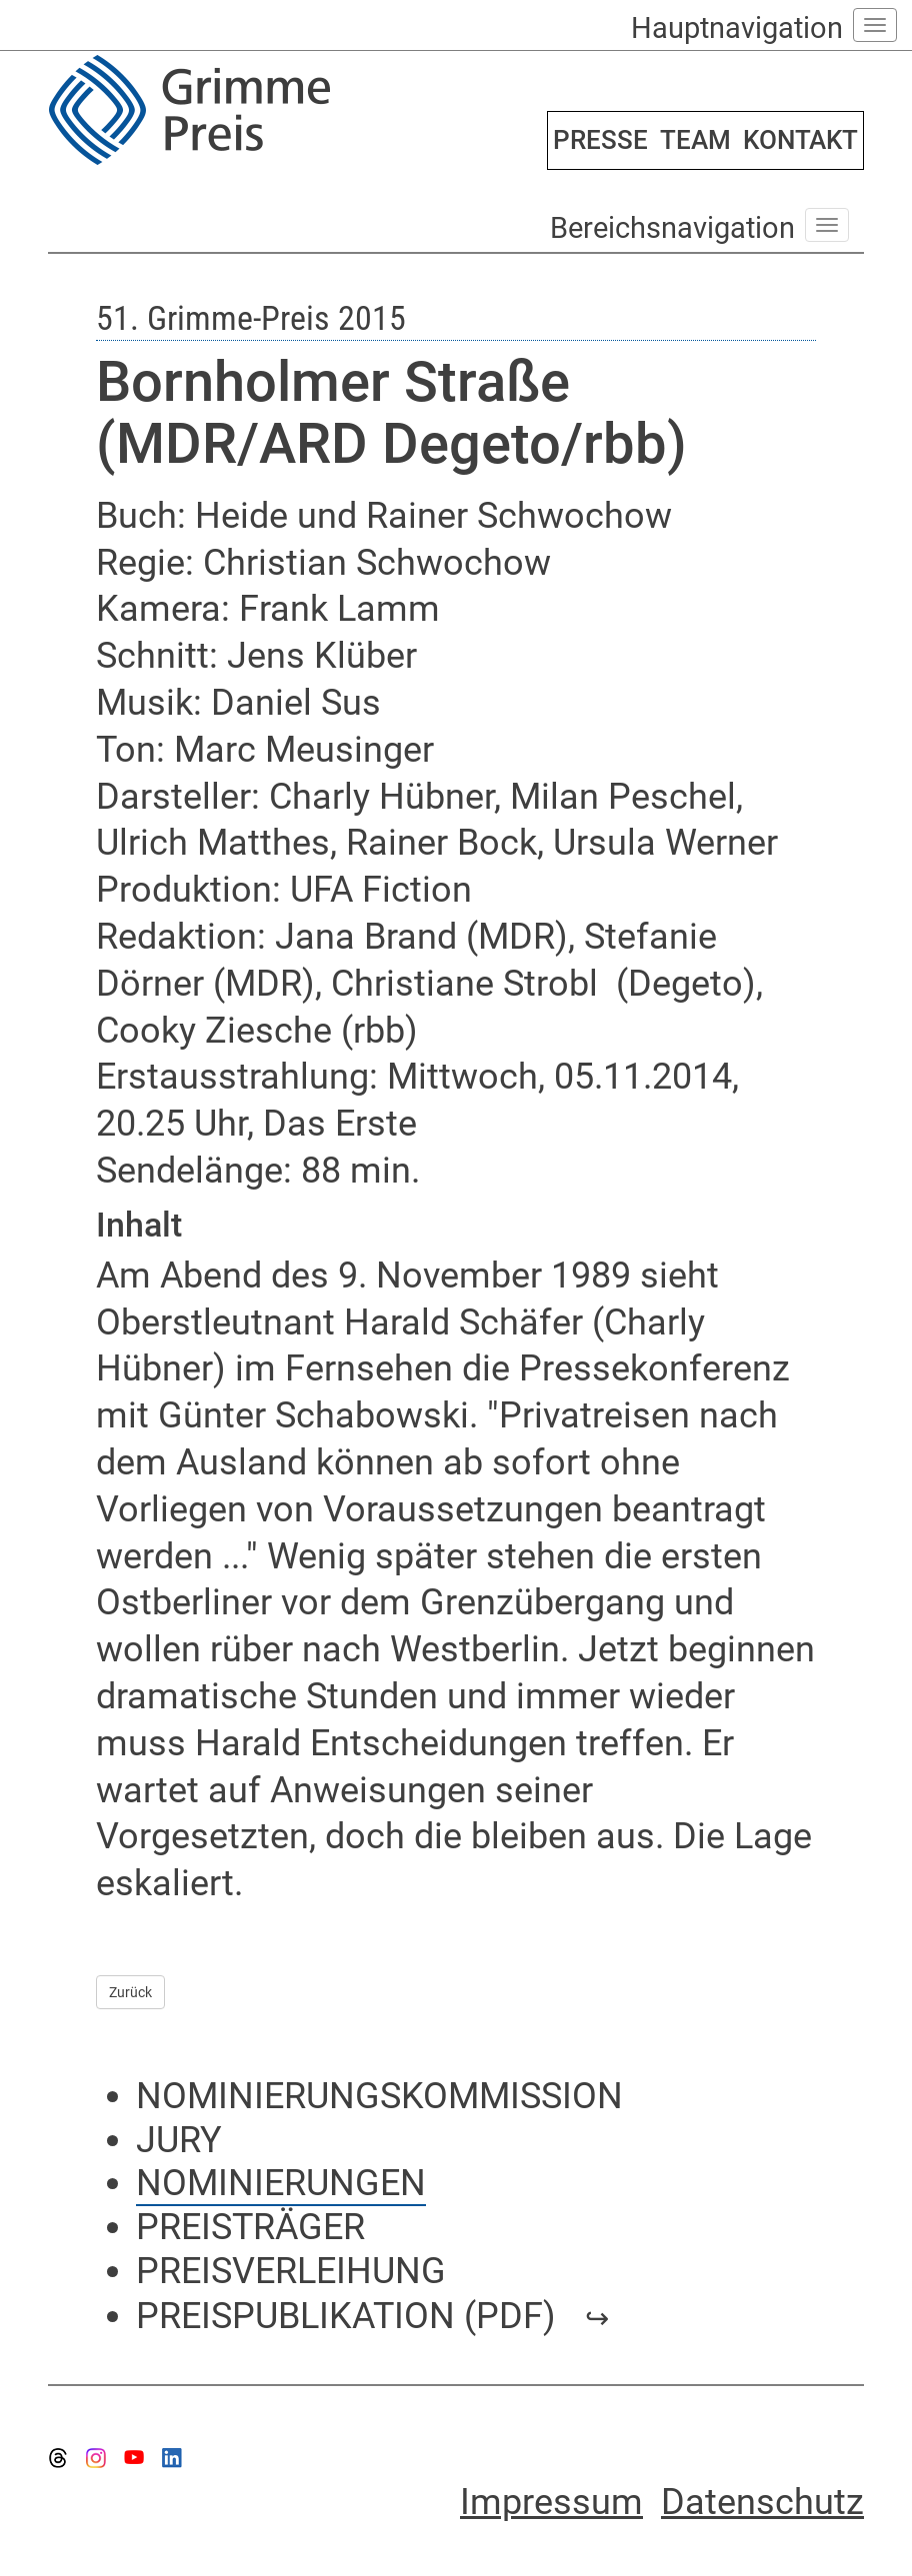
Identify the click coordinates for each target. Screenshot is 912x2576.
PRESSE (600, 140)
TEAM (695, 140)
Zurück (130, 1992)
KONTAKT (800, 140)
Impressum (551, 2502)
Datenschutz (762, 2502)
